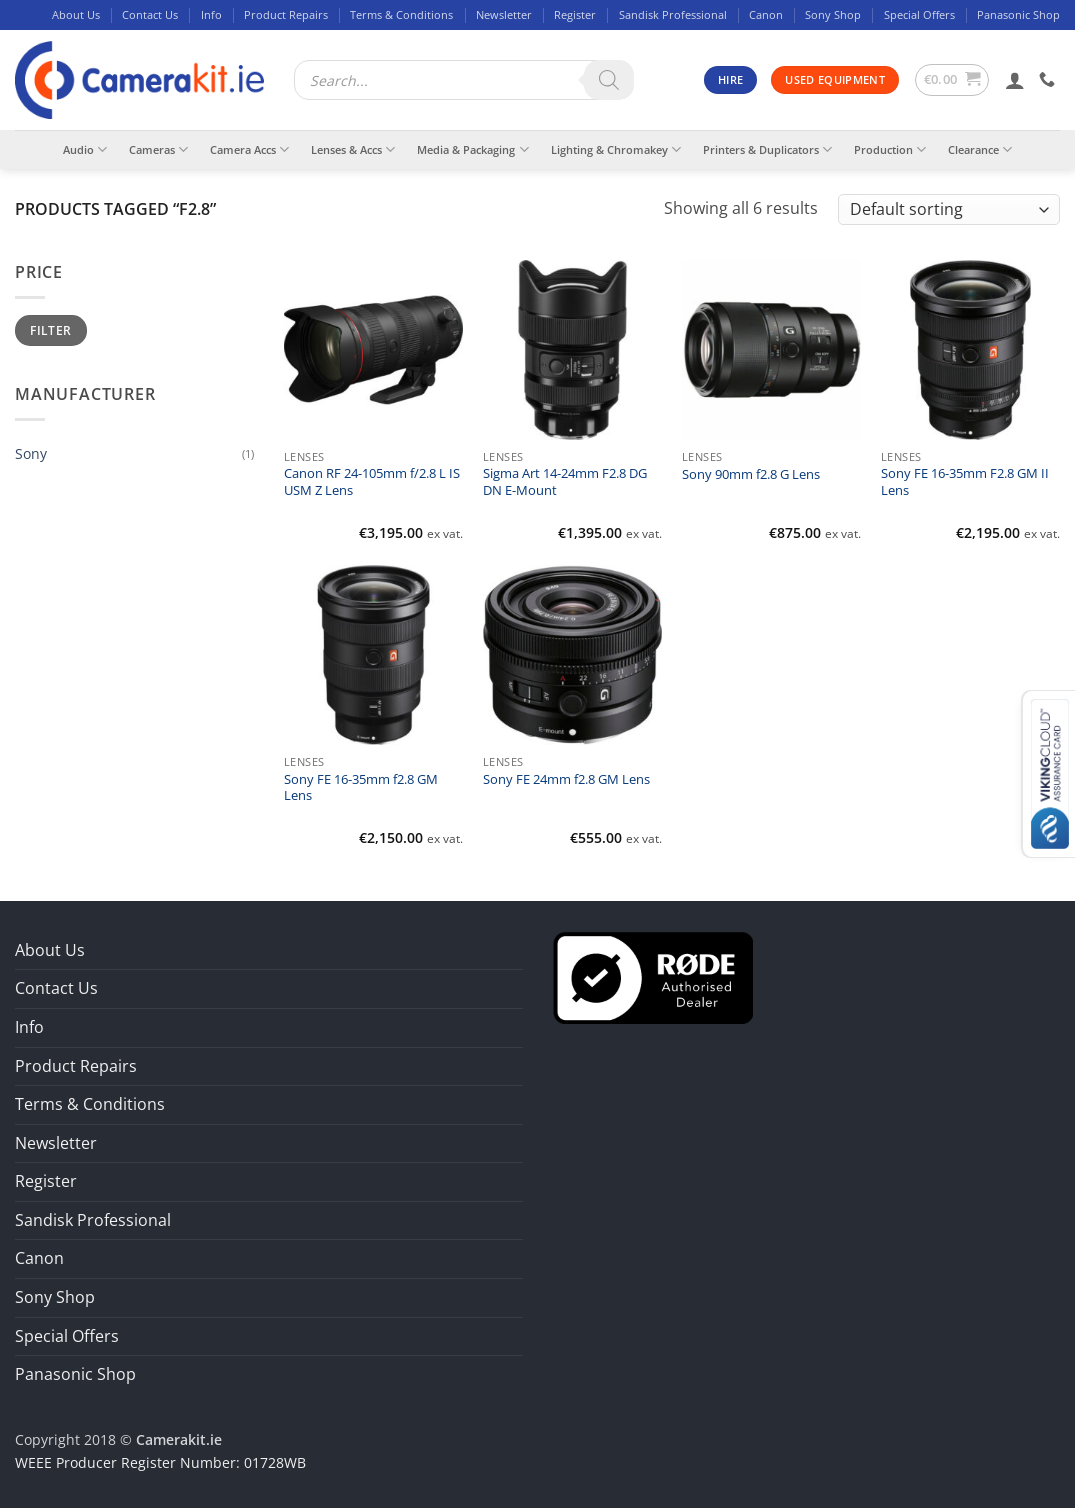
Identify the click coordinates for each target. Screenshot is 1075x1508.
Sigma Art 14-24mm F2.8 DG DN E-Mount (565, 482)
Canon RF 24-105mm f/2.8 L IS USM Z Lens (372, 482)
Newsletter (504, 14)
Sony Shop (833, 14)
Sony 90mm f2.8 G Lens (751, 475)
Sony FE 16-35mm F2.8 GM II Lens (965, 482)
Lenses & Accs (353, 149)
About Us (76, 14)
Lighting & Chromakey (616, 149)
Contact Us (150, 14)
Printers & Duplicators (767, 149)
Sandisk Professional (673, 14)
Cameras (158, 149)
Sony (31, 453)
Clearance (980, 149)
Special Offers (919, 14)
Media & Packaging (472, 149)
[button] (952, 80)
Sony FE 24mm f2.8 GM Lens (566, 780)
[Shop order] (949, 209)
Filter (50, 330)
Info (211, 14)
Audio (85, 149)
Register (575, 14)
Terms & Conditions (401, 14)
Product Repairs (286, 14)
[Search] (609, 80)
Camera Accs (249, 149)
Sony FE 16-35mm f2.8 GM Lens (361, 788)
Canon (766, 14)
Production (890, 149)
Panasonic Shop (1018, 14)
